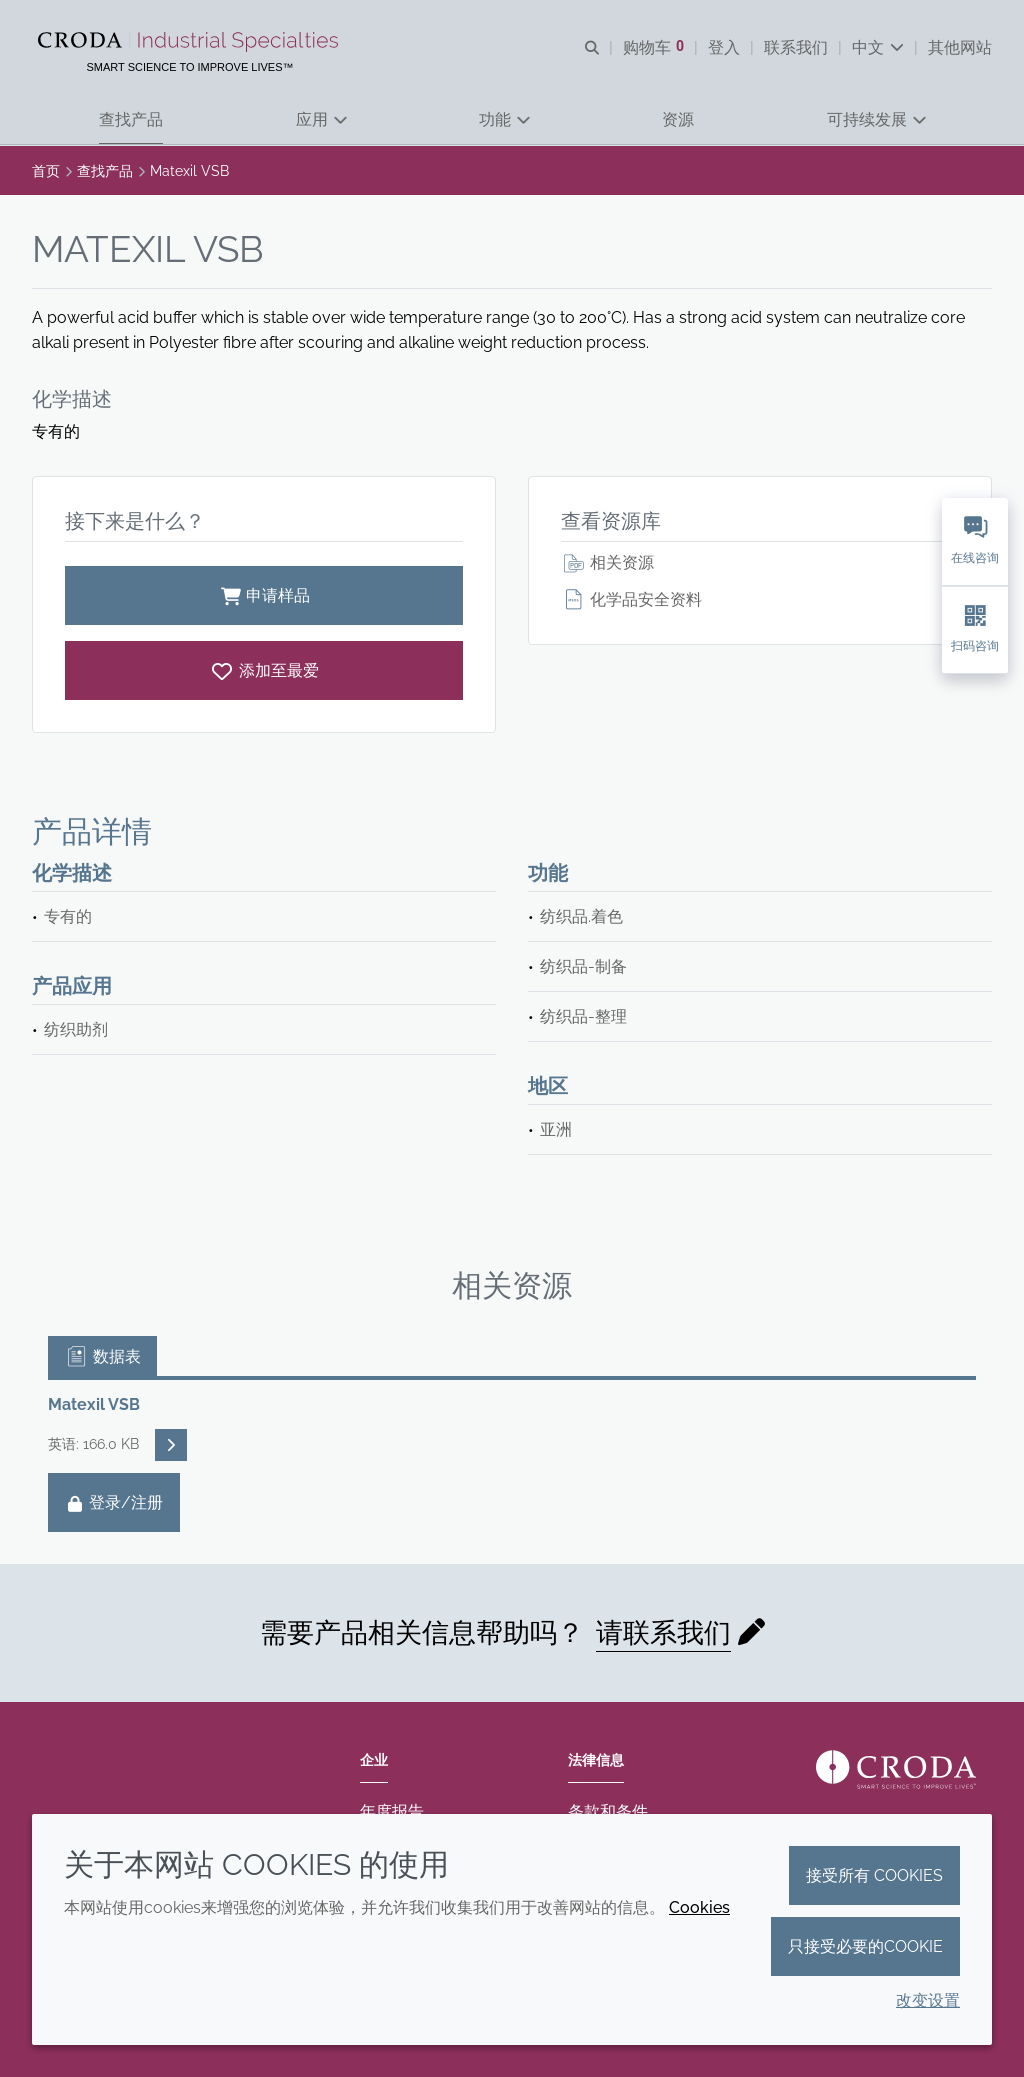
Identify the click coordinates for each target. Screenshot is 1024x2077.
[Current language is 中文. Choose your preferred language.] (878, 47)
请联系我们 (663, 1632)
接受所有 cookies (874, 1875)
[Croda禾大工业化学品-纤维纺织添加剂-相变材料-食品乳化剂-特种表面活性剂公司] (190, 42)
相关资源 (607, 562)
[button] (131, 120)
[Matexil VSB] (264, 670)
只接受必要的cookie (865, 1946)
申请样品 (264, 595)
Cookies (699, 1907)
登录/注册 (114, 1502)
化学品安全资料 (631, 599)
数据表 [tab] (102, 1356)
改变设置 (928, 2000)
